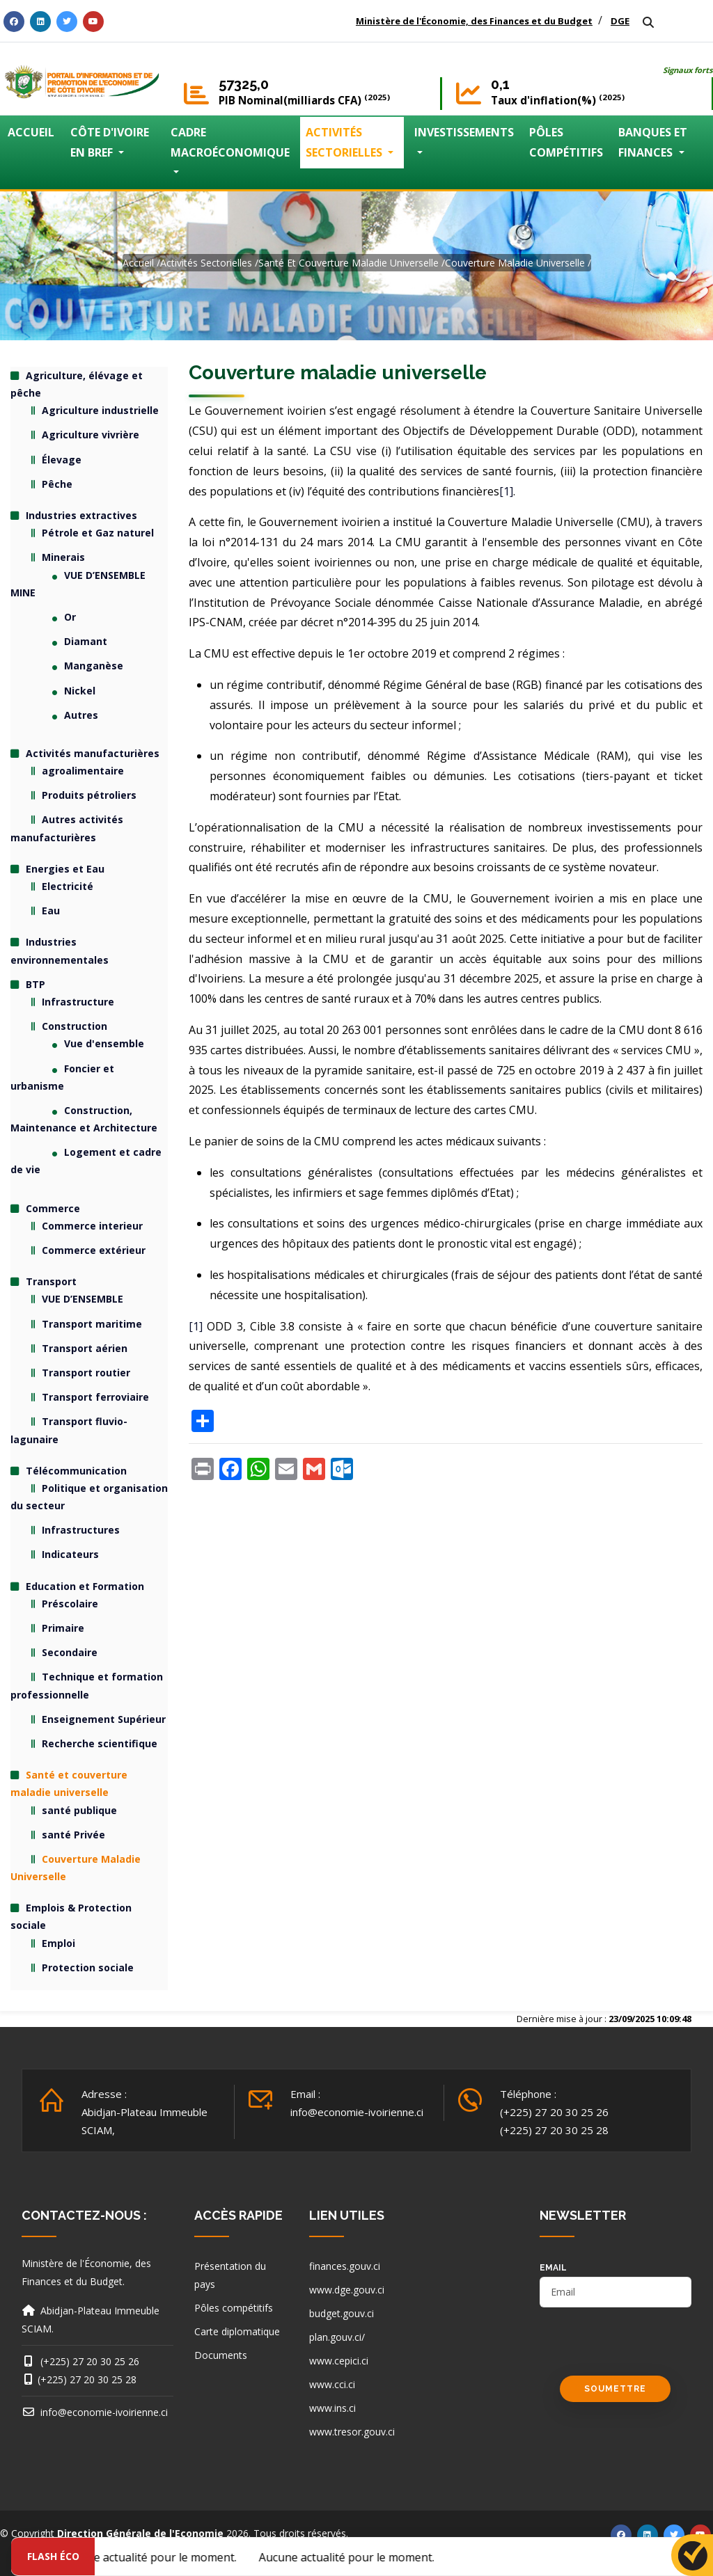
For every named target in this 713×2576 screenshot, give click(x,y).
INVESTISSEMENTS (464, 132)
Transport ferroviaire (95, 1397)
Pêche (57, 484)
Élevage (61, 459)
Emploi (58, 1943)
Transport (51, 1281)
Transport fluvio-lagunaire (68, 1430)
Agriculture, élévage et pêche (76, 384)
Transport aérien (84, 1348)
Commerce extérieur (94, 1250)
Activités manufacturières (92, 753)
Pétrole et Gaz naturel (98, 532)
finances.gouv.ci (344, 2266)
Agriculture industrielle (100, 410)
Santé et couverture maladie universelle (348, 262)
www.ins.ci (332, 2408)
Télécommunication (76, 1470)
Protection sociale (88, 1967)
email (553, 2268)
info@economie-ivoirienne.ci (356, 2112)
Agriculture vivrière (90, 434)
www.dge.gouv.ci (346, 2289)
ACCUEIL (31, 132)
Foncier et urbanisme (62, 1077)
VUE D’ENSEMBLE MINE (78, 584)
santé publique (79, 1810)
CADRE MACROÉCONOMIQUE (230, 142)
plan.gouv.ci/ (337, 2337)
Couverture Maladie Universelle (515, 262)
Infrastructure (78, 1001)
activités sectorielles (206, 262)
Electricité (67, 886)
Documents (220, 2355)
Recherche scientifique (99, 1743)
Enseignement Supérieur (104, 1719)
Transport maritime (92, 1323)
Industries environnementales (59, 950)
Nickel (79, 690)
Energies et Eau (65, 868)
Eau (51, 910)
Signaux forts (688, 70)
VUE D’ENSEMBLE (82, 1298)
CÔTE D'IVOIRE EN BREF (109, 142)
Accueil (138, 262)
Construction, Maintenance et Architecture (83, 1119)
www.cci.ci (332, 2384)
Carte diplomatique (237, 2331)
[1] (506, 491)
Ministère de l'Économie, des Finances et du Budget (474, 21)
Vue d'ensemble (104, 1043)
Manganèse (93, 665)
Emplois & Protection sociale (71, 1916)
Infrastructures (81, 1529)
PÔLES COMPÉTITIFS (566, 142)
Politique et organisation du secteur (89, 1496)
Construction (74, 1026)
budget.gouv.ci (341, 2313)
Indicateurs (70, 1554)
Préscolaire (70, 1603)
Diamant (85, 641)
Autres (81, 715)
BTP (35, 984)
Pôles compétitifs (233, 2307)
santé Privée (73, 1834)
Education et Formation (85, 1586)
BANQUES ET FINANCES (652, 142)
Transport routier (86, 1372)
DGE (620, 21)
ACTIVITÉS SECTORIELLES (345, 142)
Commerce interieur (92, 1225)
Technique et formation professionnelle (86, 1685)
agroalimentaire (83, 770)
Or (70, 616)
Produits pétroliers (89, 795)
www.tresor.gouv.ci (352, 2431)
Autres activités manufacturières (66, 828)
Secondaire (69, 1652)
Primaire (63, 1628)
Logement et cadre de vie (86, 1160)
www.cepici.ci (338, 2360)
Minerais (63, 557)
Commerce (53, 1208)
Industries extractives (81, 515)
